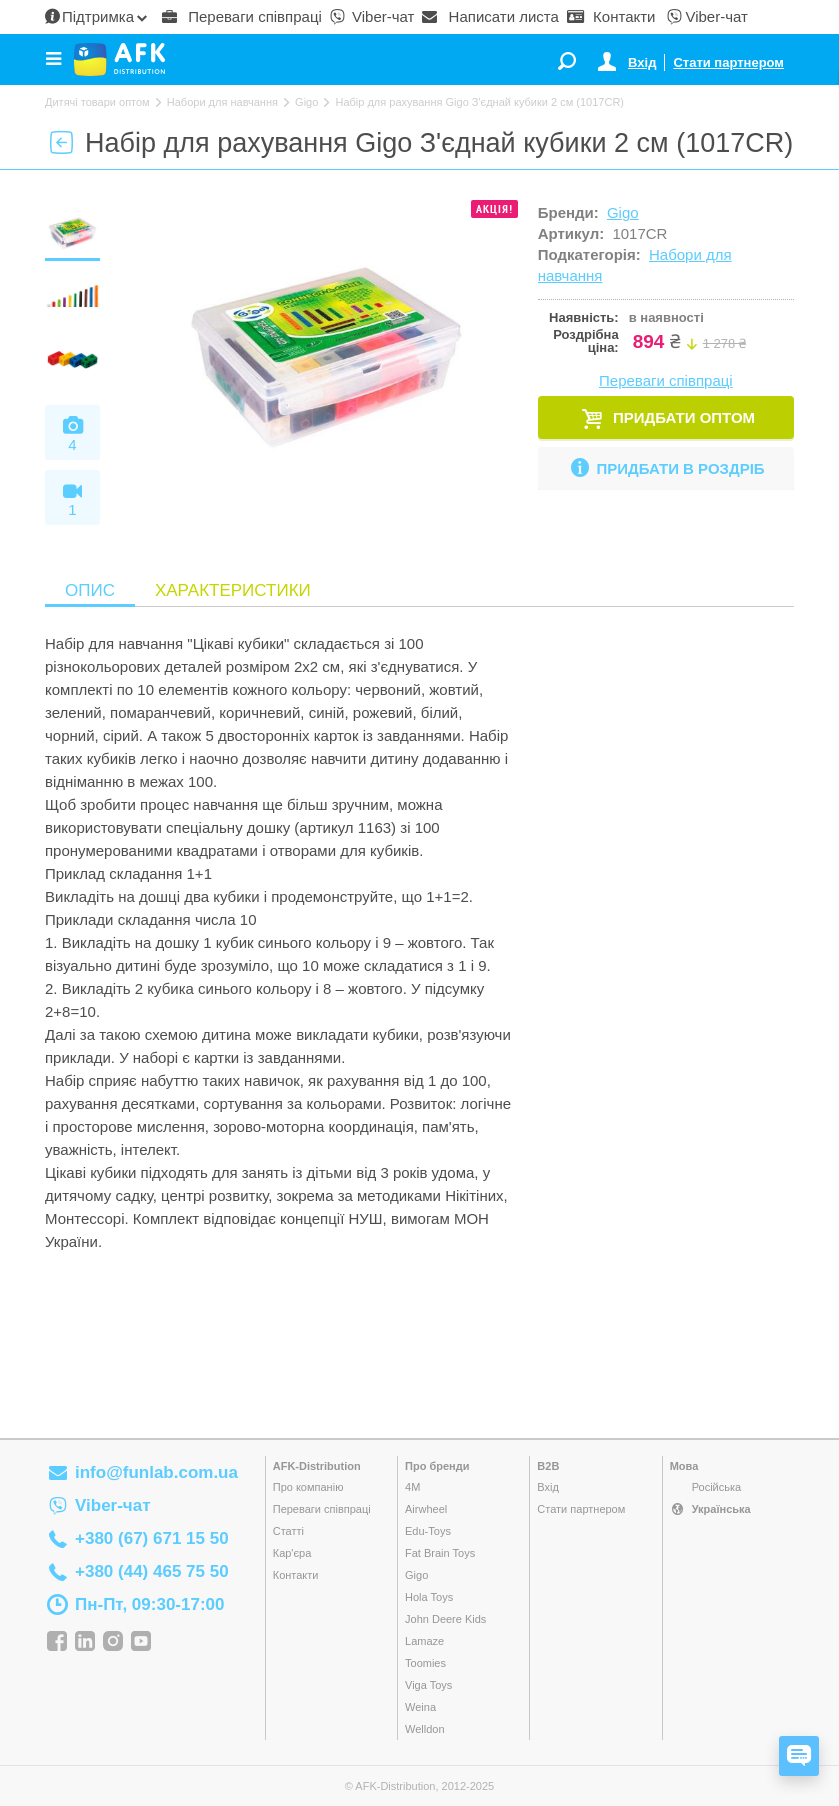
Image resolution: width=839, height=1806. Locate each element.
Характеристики (233, 590)
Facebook (57, 1642)
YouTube (141, 1642)
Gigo (623, 212)
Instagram (113, 1642)
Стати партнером (728, 62)
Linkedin (85, 1642)
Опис (90, 590)
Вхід (642, 62)
